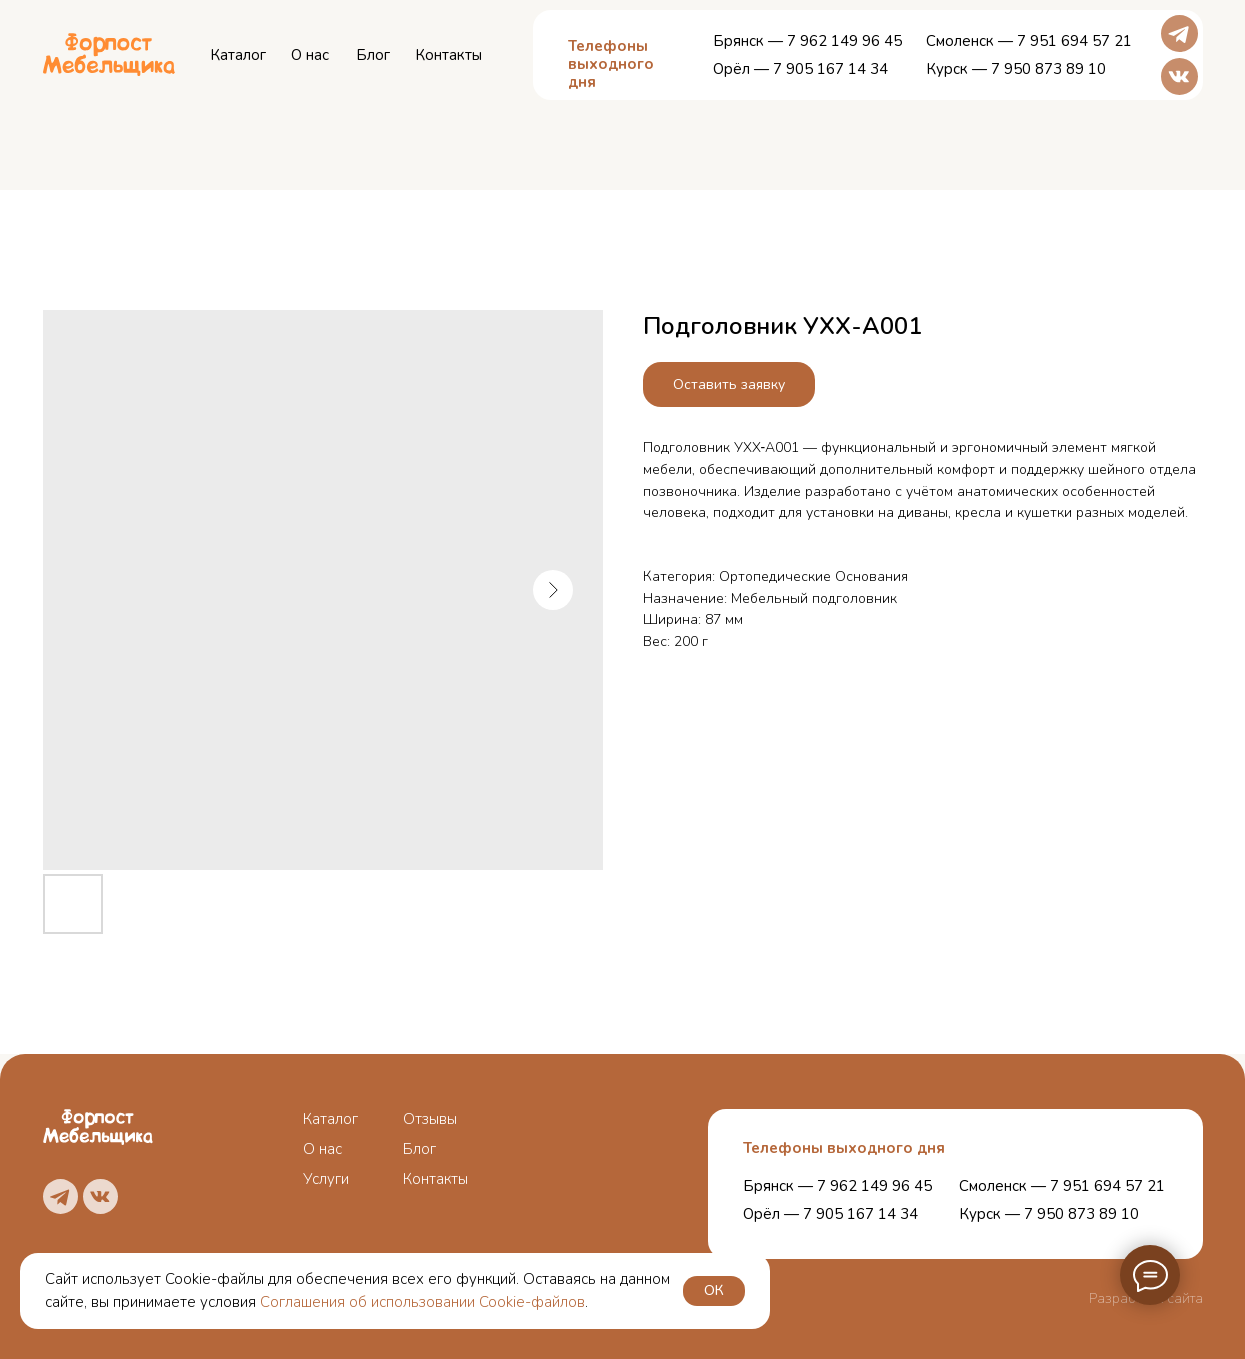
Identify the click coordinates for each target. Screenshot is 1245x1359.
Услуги (326, 1179)
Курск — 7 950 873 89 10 (1016, 69)
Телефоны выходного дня (844, 1148)
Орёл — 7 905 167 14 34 (800, 69)
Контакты (448, 55)
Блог (373, 55)
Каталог (238, 55)
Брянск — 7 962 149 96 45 (807, 41)
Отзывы (430, 1119)
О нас (310, 55)
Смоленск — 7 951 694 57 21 (1029, 41)
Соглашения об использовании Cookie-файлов (422, 1302)
